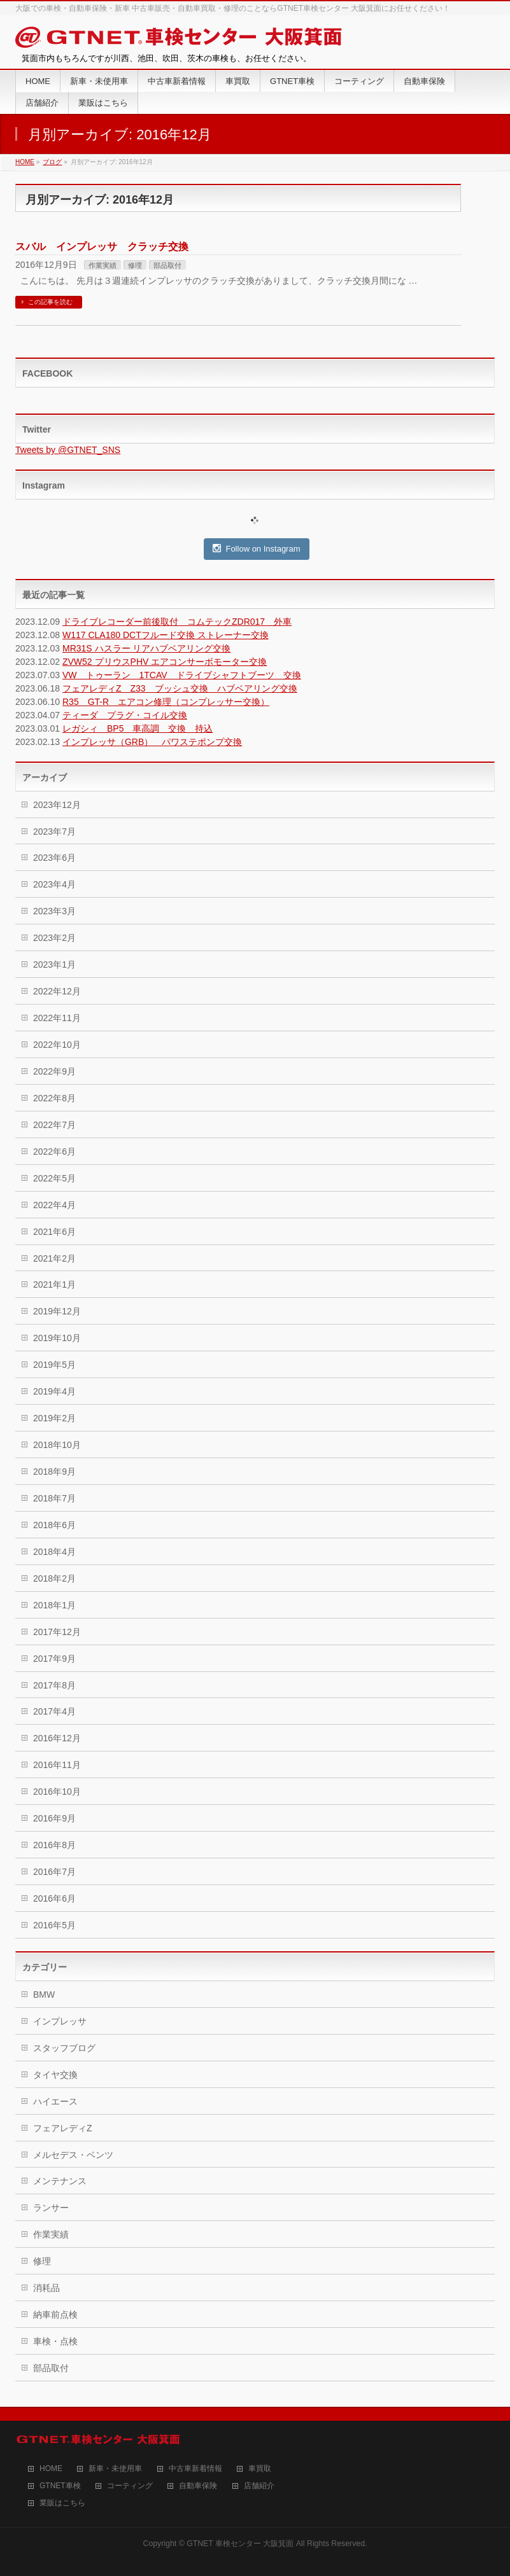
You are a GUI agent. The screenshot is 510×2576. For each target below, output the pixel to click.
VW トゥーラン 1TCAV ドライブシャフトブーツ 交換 (181, 675)
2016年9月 (54, 1818)
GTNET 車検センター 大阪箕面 (240, 2543)
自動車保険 (198, 2486)
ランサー (51, 2208)
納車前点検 (55, 2314)
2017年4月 (54, 1711)
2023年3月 (54, 911)
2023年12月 (57, 805)
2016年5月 (54, 1925)
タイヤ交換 (55, 2075)
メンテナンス (60, 2181)
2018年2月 (54, 1578)
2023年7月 (54, 831)
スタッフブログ (64, 2048)
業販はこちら (62, 2503)
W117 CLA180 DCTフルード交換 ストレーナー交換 (165, 635)
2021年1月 (54, 1284)
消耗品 (46, 2288)
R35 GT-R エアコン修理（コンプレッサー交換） (165, 702)
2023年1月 (54, 964)
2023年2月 (54, 938)
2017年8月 (54, 1685)
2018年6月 (54, 1525)
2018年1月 (54, 1605)
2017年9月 (54, 1659)
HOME (50, 2469)
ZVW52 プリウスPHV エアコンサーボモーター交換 (164, 662)
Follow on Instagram (256, 548)
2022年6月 (54, 1151)
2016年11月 (57, 1765)
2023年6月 (54, 858)
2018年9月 (54, 1471)
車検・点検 (55, 2341)
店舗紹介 (259, 2486)
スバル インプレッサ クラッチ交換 (101, 246)
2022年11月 (57, 1018)
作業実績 (103, 265)
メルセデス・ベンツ (73, 2155)
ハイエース (55, 2101)
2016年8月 (54, 1845)
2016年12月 (57, 1738)
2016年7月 (54, 1872)
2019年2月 (54, 1418)
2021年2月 (54, 1258)
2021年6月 (54, 1232)
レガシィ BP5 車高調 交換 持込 (137, 728)
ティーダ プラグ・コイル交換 (124, 715)
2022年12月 (57, 991)
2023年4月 (54, 884)
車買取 (259, 2469)
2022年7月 (54, 1125)
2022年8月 (54, 1098)
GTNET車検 (60, 2486)
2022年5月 (54, 1178)
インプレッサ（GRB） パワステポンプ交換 (152, 742)
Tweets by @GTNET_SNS (67, 450)
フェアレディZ (62, 2128)
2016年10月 (57, 1791)
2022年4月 (54, 1205)
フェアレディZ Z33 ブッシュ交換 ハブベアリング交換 (179, 688)
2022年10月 (57, 1045)
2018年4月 (54, 1552)
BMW (44, 1994)
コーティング (130, 2486)
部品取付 (167, 265)
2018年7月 (54, 1498)
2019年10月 (57, 1338)
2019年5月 (54, 1365)
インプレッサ (60, 2021)
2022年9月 (54, 1071)
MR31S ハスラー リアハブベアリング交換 (146, 648)
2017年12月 (57, 1632)
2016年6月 (54, 1898)
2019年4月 (54, 1391)
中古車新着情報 (195, 2469)
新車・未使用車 (115, 2469)
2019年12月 (57, 1311)
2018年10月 (57, 1445)
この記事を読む (50, 301)
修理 (135, 265)
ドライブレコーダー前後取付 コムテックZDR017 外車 (177, 621)
